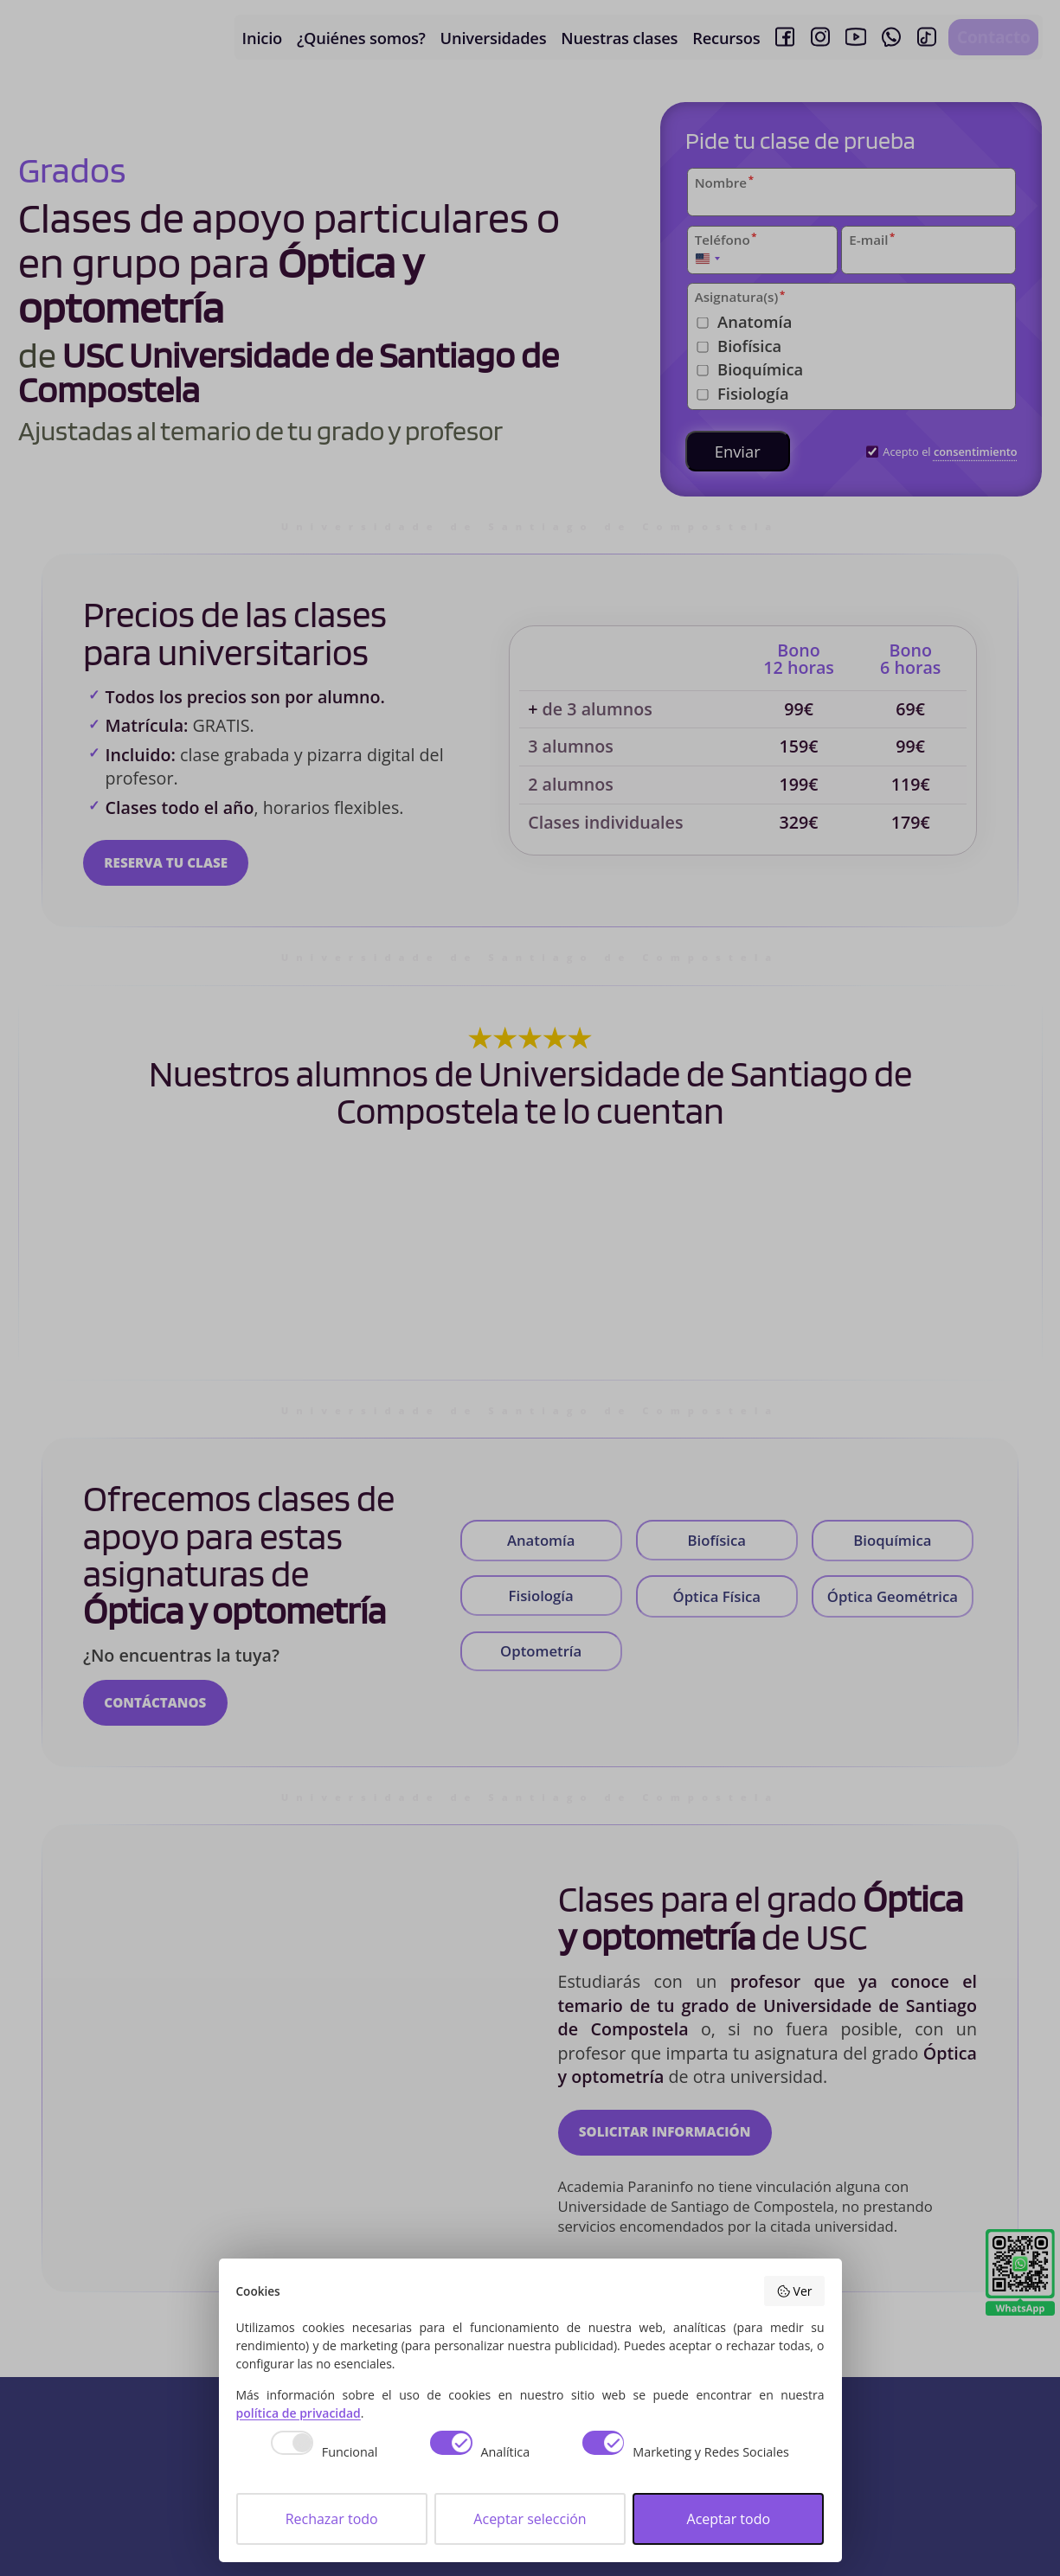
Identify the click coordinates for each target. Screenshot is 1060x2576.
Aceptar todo (729, 2518)
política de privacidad (298, 2413)
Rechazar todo (332, 2518)
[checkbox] (315, 2455)
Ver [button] (794, 2291)
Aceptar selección (529, 2518)
